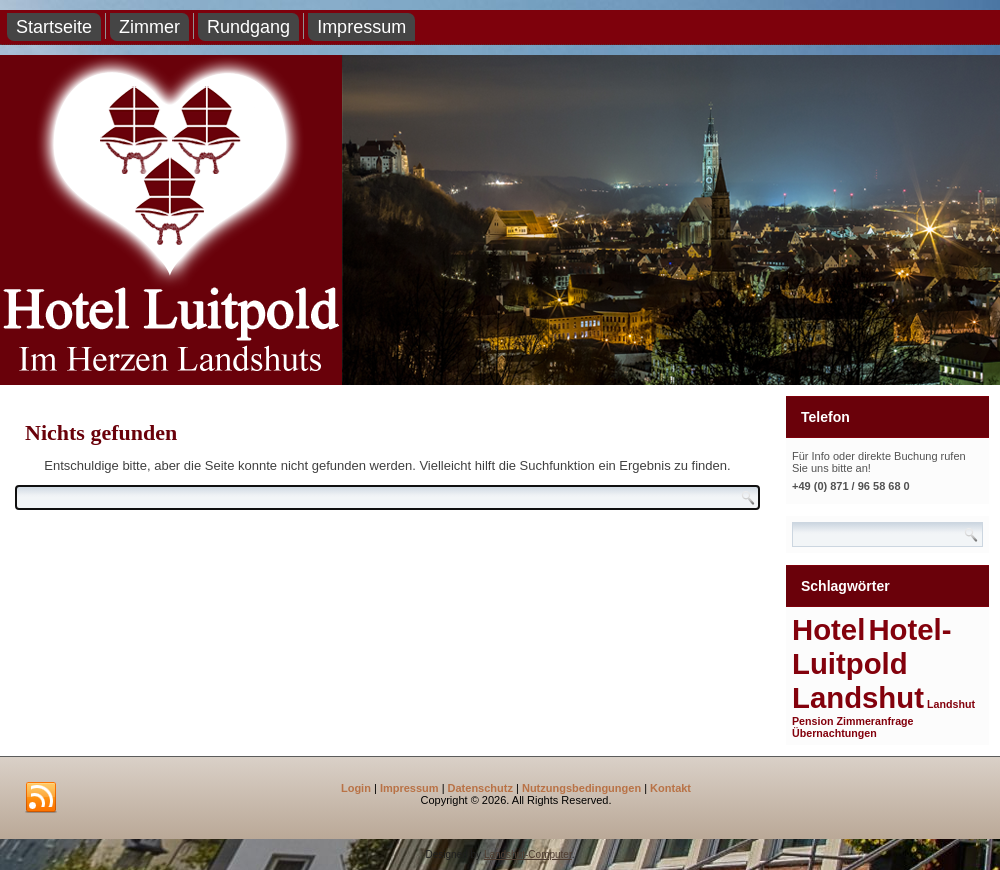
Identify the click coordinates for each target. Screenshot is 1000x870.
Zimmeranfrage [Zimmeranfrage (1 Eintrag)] (875, 721)
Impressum (361, 27)
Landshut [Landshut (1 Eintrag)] (951, 704)
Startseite (54, 27)
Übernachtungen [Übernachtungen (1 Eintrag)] (834, 733)
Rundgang (248, 27)
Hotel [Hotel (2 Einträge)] (828, 629)
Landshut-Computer (528, 854)
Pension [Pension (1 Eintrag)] (812, 721)
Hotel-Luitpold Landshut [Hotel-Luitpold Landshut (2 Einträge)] (871, 663)
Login (356, 788)
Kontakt (670, 788)
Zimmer (149, 27)
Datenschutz (480, 788)
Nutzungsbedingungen (581, 788)
